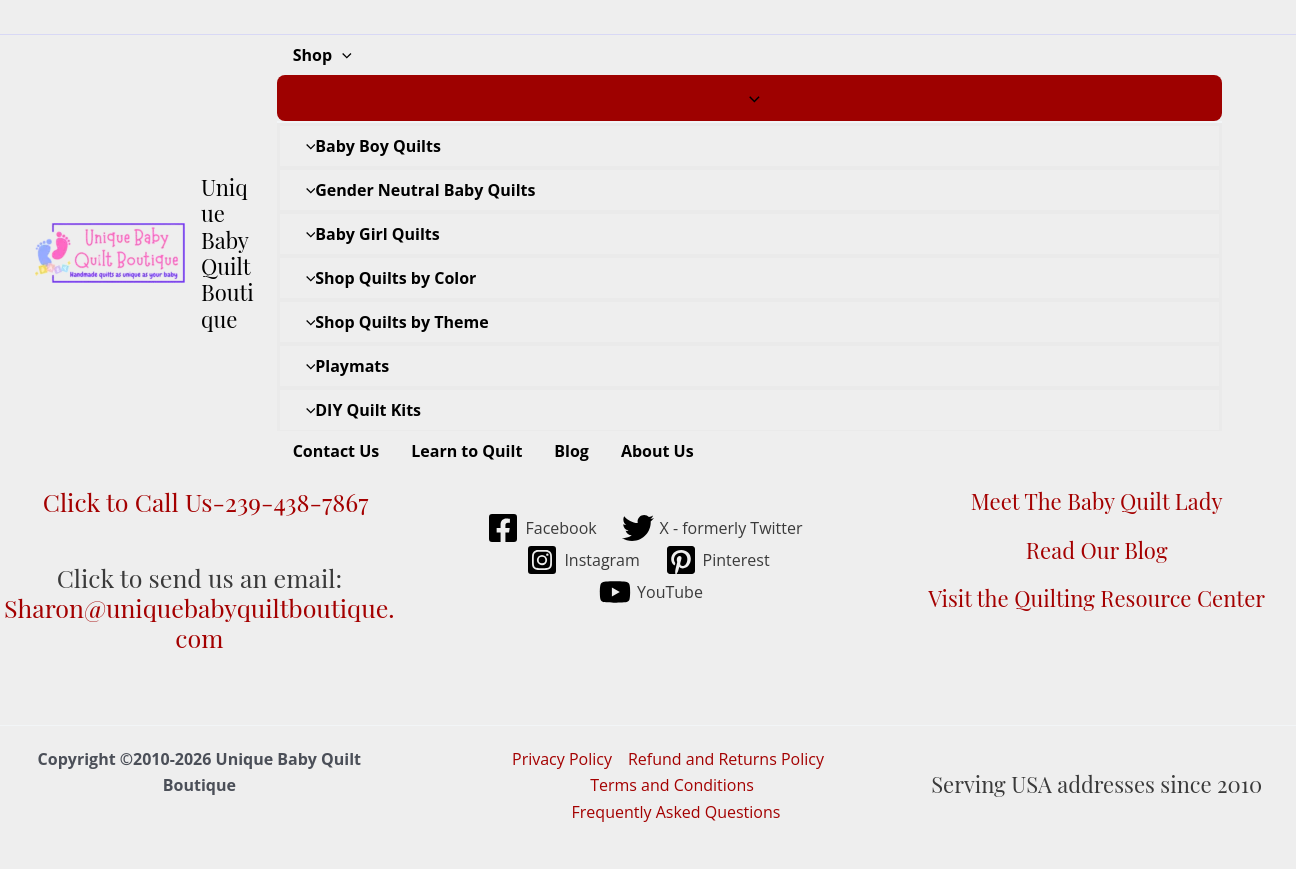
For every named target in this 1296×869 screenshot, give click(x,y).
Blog (571, 451)
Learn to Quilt (466, 451)
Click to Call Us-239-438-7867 (199, 501)
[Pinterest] (717, 560)
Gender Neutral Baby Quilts (416, 190)
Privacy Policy (562, 759)
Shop (322, 55)
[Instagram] (583, 560)
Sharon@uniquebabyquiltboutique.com (199, 622)
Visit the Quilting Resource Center (1096, 598)
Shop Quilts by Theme (392, 322)
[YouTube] (651, 592)
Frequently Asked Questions (676, 812)
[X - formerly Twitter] (712, 528)
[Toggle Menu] (749, 98)
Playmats (343, 366)
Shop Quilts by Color (386, 278)
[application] (342, 55)
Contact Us (336, 451)
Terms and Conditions (672, 785)
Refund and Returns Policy (726, 759)
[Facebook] (542, 528)
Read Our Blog (1097, 550)
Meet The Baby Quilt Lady (1097, 501)
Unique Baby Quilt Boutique (227, 253)
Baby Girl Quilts (368, 234)
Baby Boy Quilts (368, 146)
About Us (657, 451)
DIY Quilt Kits (358, 410)
